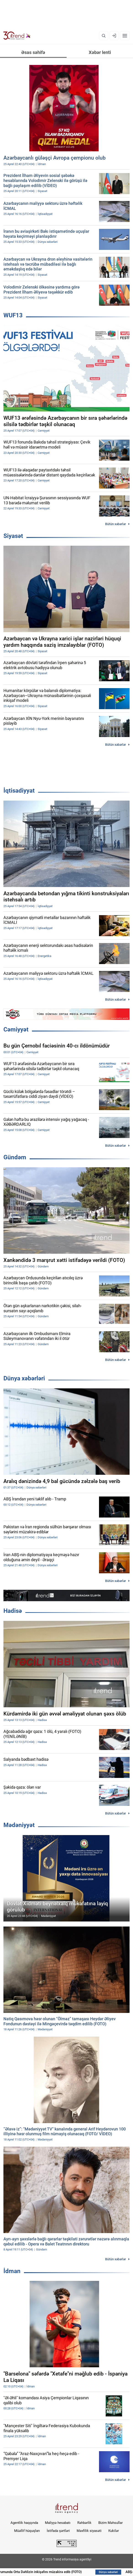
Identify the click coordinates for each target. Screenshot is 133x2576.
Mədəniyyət (19, 1825)
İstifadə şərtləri (58, 2531)
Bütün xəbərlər (115, 524)
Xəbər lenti (100, 52)
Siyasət (13, 535)
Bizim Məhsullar (110, 2523)
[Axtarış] (103, 35)
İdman (12, 2271)
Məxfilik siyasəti (89, 2531)
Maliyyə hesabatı (57, 2523)
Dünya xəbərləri (24, 1378)
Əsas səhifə (33, 52)
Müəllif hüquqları (27, 2531)
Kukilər (113, 2531)
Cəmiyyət (16, 1029)
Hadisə (12, 1610)
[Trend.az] (17, 36)
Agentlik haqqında (24, 2523)
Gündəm (14, 1157)
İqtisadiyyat (19, 790)
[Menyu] (125, 35)
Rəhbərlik (84, 2523)
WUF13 (13, 315)
